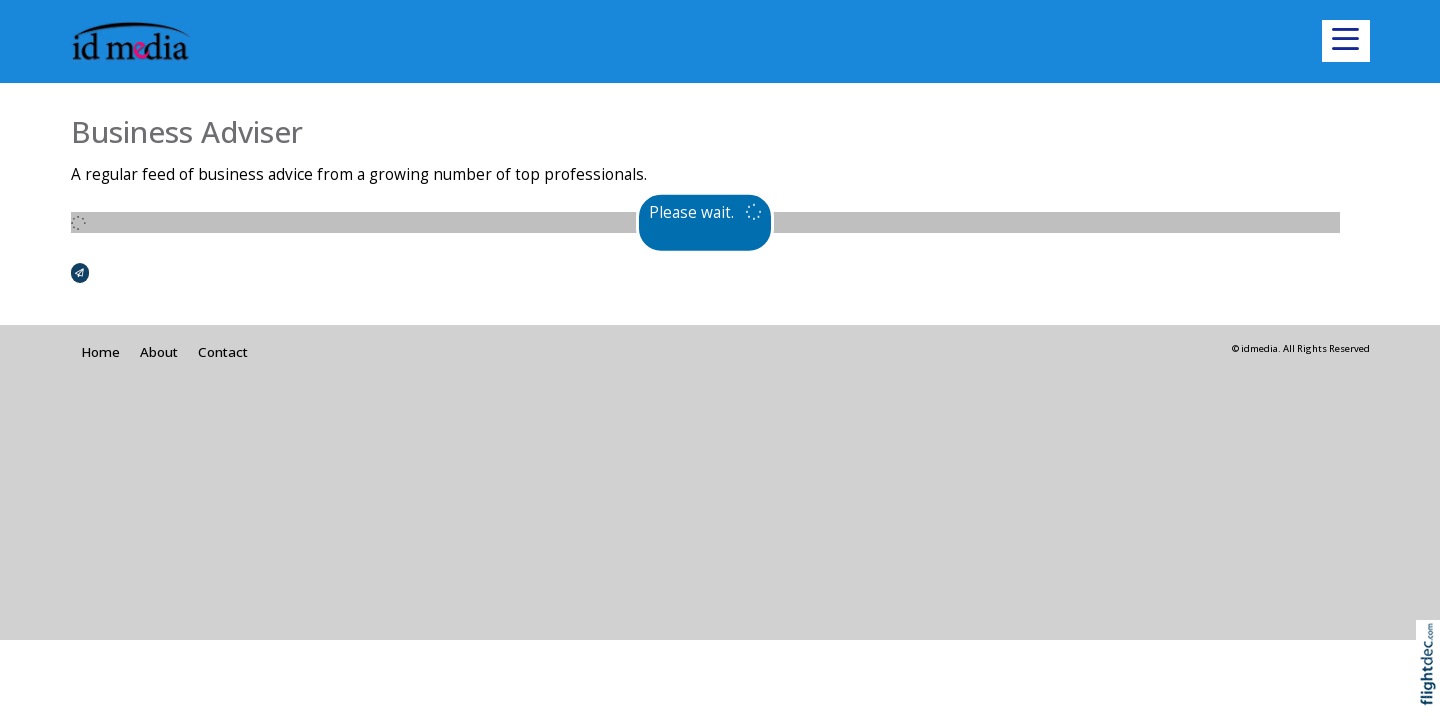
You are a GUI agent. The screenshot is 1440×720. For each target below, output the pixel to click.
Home (100, 352)
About (159, 352)
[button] (1346, 41)
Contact (223, 352)
